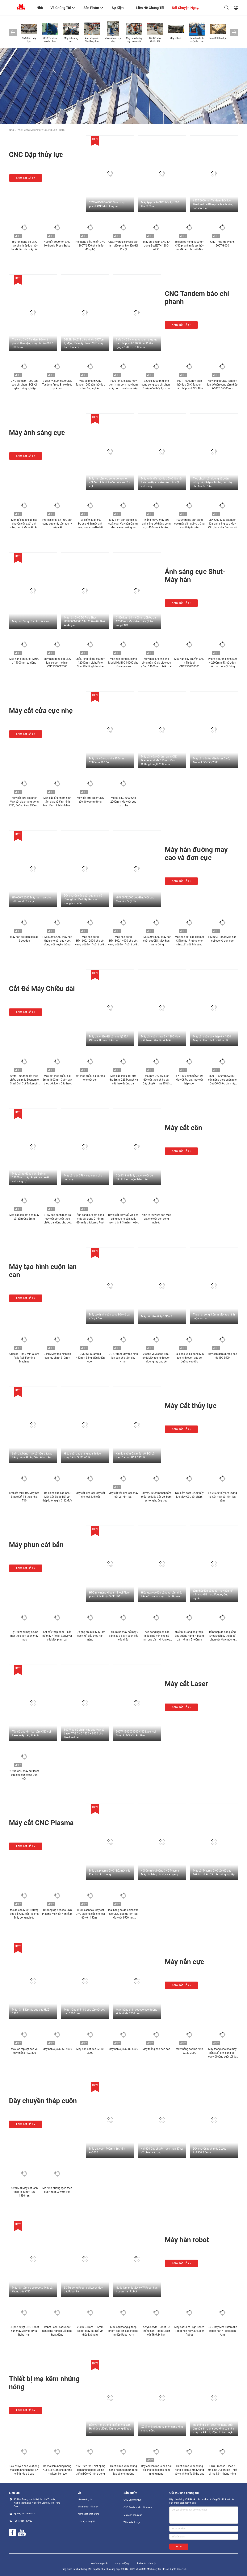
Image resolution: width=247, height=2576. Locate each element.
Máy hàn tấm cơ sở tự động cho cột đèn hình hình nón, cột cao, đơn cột (110, 482)
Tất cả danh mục (132, 2522)
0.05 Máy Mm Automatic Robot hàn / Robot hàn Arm (222, 2330)
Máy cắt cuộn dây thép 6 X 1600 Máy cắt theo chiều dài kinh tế (212, 1038)
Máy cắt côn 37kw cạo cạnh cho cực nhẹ (83, 1177)
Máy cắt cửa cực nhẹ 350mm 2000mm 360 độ (106, 760)
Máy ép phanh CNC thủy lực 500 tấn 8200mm (160, 204)
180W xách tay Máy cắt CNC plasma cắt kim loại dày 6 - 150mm (90, 1913)
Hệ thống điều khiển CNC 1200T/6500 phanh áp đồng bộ (90, 245)
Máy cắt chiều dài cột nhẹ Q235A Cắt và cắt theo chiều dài (108, 1038)
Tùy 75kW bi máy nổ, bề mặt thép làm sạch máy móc (24, 1635)
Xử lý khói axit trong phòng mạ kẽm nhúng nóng (162, 2428)
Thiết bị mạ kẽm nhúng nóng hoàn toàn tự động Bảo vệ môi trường (123, 2469)
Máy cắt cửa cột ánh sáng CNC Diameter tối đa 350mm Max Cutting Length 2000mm (159, 760)
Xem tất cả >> (25, 178)
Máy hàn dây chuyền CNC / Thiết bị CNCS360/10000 (189, 662)
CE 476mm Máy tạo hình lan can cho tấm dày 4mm (123, 1357)
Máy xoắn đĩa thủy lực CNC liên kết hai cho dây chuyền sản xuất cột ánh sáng (161, 482)
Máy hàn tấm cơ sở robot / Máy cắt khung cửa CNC (32, 2289)
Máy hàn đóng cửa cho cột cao (30, 621)
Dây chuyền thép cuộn (43, 2101)
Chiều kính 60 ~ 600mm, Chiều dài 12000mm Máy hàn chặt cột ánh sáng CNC (136, 621)
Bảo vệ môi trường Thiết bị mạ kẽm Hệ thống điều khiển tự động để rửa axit (110, 2428)
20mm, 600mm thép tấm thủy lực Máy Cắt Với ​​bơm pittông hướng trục (156, 1496)
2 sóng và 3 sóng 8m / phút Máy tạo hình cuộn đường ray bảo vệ (156, 1357)
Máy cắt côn (183, 1128)
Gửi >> (179, 2546)
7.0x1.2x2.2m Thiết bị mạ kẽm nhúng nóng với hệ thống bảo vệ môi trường (90, 2469)
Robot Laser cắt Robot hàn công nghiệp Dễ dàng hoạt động (57, 2330)
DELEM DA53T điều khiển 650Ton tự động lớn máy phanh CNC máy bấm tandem (84, 343)
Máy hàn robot (187, 2240)
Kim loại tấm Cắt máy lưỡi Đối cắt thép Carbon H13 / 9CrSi (135, 1455)
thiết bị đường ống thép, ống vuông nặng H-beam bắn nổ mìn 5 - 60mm (189, 1635)
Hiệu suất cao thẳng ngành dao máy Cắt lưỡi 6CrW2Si (82, 1455)
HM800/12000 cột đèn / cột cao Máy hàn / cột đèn (135, 899)
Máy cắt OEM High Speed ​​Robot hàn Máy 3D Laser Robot (189, 2330)
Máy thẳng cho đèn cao (156, 2048)
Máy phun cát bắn (36, 1545)
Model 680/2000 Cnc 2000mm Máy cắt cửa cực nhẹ (123, 801)
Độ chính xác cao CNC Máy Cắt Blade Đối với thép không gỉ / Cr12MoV (57, 1496)
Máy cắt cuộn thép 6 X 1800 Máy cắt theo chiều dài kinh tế (160, 1038)
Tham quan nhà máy (88, 2506)
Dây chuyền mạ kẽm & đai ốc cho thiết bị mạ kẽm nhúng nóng (156, 2469)
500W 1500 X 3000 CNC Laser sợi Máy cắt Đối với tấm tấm (136, 1733)
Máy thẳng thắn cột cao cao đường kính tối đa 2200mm (136, 2011)
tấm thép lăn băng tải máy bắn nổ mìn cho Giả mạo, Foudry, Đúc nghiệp (212, 1594)
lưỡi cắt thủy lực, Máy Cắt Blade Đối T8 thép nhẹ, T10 (24, 1496)
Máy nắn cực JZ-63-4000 (57, 2048)
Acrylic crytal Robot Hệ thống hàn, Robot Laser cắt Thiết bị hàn (156, 2330)
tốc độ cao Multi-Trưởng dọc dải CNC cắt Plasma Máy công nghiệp (24, 1913)
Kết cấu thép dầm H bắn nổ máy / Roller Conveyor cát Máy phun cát (57, 1635)
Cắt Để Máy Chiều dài (42, 989)
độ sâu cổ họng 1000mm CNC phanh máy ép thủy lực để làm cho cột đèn (189, 245)
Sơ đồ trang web (99, 2563)
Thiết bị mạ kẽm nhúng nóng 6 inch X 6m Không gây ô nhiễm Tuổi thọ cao (189, 2469)
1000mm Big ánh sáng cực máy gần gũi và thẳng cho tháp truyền (189, 523)
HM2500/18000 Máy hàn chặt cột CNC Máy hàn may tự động (156, 940)
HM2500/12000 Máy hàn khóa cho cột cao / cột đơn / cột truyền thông (57, 940)
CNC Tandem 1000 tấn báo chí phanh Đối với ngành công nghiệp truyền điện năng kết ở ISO (24, 388)
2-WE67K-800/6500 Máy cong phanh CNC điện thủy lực (106, 204)
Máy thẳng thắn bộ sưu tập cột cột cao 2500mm (84, 2011)
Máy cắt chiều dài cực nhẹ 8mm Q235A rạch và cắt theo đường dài (123, 1079)
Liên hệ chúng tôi (86, 2521)
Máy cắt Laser (186, 1684)
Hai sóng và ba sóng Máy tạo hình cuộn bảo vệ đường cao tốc (189, 1357)
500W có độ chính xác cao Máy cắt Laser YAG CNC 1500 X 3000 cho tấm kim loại (84, 1733)
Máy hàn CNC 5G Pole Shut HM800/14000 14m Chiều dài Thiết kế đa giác (85, 621)
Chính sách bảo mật (146, 2563)
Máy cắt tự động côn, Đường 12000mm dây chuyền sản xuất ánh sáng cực (30, 1177)
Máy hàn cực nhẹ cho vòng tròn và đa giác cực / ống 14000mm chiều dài (156, 662)
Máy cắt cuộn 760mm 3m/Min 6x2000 (107, 2150)
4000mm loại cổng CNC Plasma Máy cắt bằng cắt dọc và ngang (160, 1872)
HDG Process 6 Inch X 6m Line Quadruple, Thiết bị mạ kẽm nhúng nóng (222, 2469)
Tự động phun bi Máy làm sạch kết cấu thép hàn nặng (90, 1635)
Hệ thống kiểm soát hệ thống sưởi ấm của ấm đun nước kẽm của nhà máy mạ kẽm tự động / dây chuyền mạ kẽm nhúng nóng (213, 2428)
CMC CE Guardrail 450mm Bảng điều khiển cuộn (90, 1357)
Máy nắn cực (184, 1962)
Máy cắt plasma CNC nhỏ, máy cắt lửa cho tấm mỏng (109, 1872)
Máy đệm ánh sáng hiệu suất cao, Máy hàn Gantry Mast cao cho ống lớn (123, 523)
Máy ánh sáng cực (37, 433)
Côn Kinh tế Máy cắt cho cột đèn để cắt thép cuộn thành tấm (135, 1177)
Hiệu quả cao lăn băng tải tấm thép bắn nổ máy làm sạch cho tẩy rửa (161, 1594)
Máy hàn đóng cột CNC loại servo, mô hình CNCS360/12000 (57, 662)
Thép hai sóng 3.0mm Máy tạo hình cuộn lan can (214, 1316)
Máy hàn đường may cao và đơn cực (196, 854)
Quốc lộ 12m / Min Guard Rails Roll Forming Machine (24, 1357)
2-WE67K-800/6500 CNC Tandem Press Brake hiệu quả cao (57, 384)
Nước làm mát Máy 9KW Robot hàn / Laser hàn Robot (136, 2289)
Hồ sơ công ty (85, 2499)
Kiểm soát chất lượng (88, 2514)
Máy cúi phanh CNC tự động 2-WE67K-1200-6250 (156, 245)
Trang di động (121, 2563)
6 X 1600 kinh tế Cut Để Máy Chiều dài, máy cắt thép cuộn (189, 1079)
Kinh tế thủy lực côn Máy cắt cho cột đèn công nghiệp (156, 1218)
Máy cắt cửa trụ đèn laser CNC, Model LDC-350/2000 (211, 760)
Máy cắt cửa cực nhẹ (41, 711)
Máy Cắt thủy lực (190, 1406)
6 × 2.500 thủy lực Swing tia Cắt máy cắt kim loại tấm (222, 1496)
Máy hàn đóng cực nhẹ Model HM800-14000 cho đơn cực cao (123, 662)
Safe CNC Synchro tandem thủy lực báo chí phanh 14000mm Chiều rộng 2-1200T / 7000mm (136, 343)
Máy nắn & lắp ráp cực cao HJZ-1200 (31, 2011)
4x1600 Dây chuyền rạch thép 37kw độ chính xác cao (162, 2150)
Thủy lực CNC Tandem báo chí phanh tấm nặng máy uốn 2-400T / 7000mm (32, 343)
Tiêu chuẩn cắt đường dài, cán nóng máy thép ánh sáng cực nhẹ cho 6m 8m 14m (212, 482)
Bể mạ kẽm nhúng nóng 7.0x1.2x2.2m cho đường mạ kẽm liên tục (57, 2469)
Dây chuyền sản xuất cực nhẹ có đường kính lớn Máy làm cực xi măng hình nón (83, 899)
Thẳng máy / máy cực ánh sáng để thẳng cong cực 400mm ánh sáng (156, 523)
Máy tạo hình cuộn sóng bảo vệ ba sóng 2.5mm (109, 1316)
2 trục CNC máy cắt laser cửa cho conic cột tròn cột (24, 1774)
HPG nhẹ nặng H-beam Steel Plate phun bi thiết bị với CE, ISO (109, 1594)
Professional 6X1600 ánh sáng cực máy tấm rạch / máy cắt (57, 523)
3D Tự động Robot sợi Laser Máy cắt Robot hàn (83, 2289)
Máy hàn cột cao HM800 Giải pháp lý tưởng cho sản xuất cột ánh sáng (189, 940)
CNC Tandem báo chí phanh (138, 2507)
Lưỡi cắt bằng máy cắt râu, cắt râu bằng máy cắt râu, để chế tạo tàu (32, 1455)
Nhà (11, 129)
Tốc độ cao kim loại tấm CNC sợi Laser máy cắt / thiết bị (31, 1733)
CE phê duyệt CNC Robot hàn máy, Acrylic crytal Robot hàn (24, 2330)
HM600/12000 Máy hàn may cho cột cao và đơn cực (31, 899)
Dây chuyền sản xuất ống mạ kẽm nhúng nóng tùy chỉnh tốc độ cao (24, 2469)
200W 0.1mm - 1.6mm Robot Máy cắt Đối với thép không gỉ (90, 2330)
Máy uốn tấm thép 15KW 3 (156, 1316)
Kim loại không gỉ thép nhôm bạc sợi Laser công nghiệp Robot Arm (123, 2330)
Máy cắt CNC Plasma (41, 1823)
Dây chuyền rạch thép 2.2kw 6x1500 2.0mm (209, 2150)
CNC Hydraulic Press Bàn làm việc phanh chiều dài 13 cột (123, 245)
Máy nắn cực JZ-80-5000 (123, 2048)
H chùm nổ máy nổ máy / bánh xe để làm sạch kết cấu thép (123, 1635)
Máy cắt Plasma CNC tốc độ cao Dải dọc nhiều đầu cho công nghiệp (214, 1872)
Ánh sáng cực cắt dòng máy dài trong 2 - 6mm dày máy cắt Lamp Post (90, 1218)
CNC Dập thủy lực (36, 155)
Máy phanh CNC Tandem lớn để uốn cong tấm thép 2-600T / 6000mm (222, 384)
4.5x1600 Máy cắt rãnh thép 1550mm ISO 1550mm (24, 2191)
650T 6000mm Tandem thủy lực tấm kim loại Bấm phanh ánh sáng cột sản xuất (213, 204)
